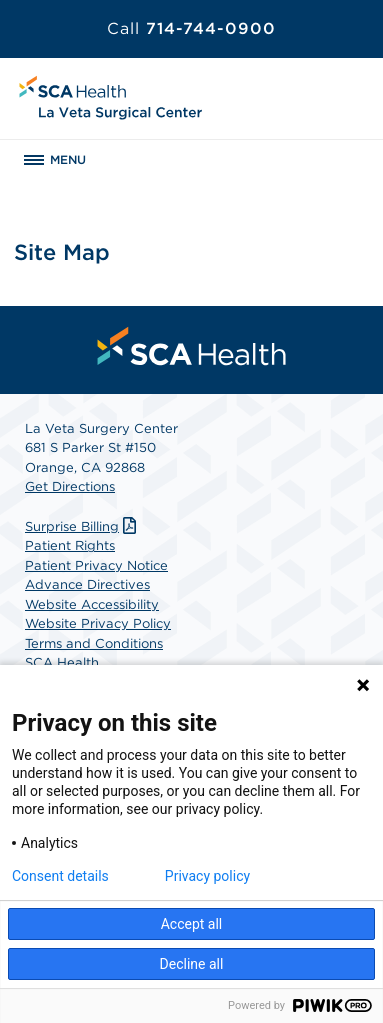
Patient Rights (70, 545)
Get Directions (70, 486)
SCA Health (62, 662)
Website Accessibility (92, 604)
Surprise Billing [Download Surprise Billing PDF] (83, 526)
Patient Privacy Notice (96, 565)
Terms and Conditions (94, 643)
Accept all (192, 924)
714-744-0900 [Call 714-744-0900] (191, 28)
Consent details (60, 876)
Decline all (192, 964)
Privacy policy (207, 876)
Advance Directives (87, 584)
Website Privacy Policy (98, 623)
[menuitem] (192, 346)
